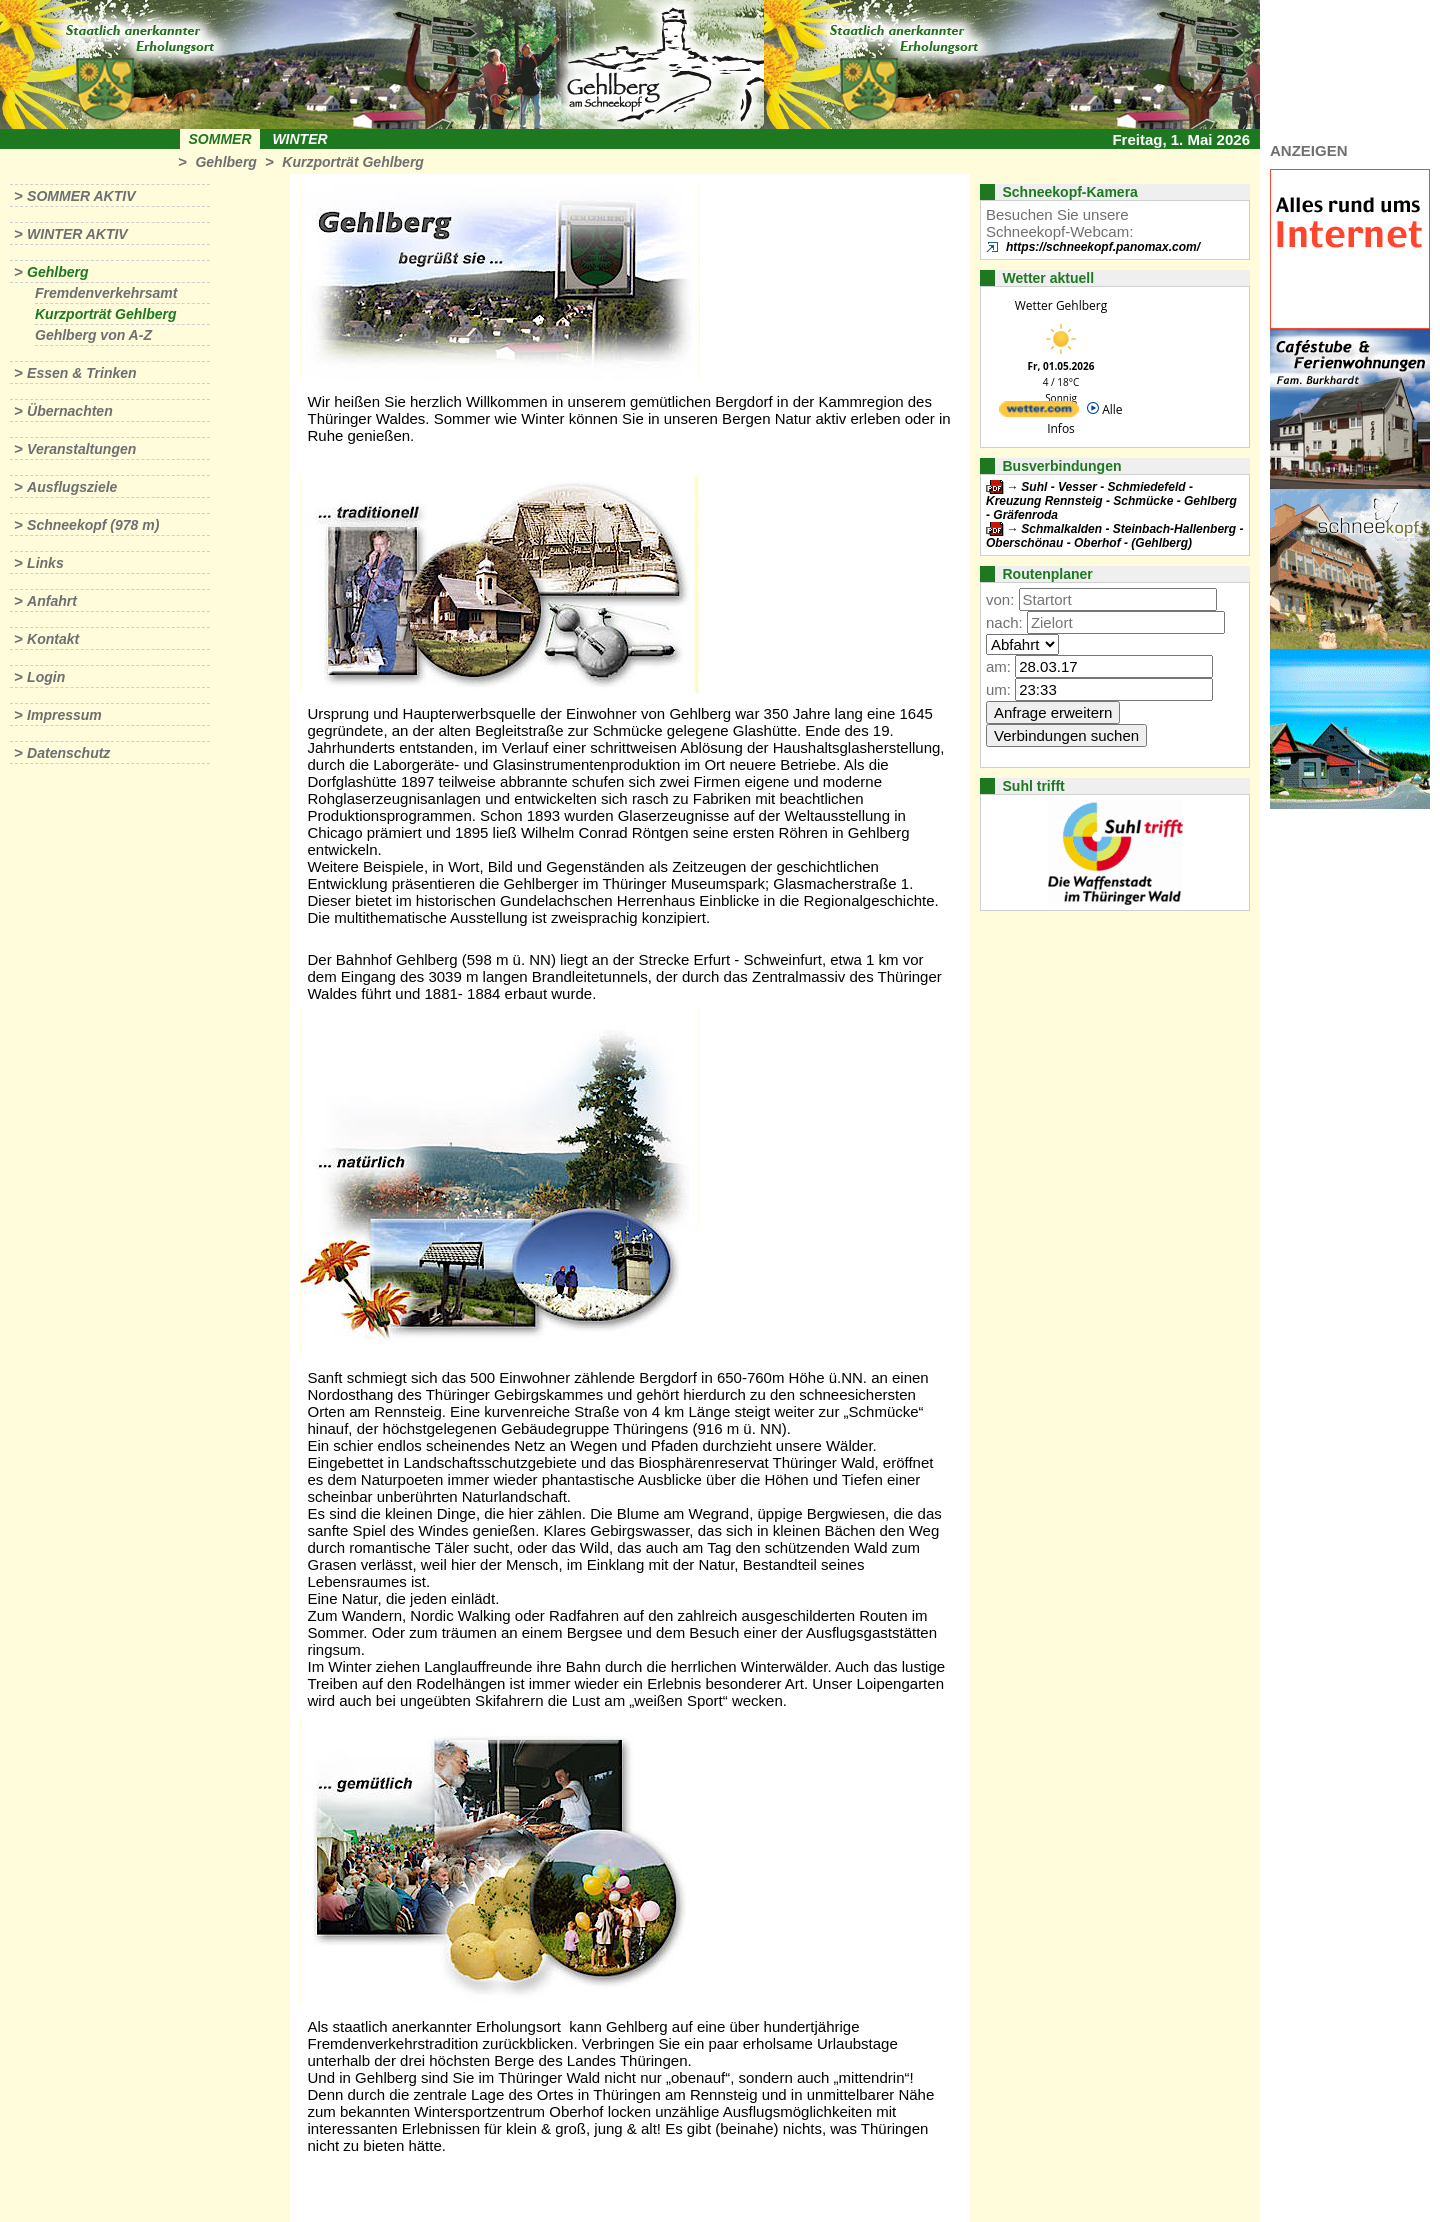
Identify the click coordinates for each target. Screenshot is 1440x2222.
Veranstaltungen (81, 449)
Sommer (220, 139)
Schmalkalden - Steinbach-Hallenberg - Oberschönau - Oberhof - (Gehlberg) (1114, 536)
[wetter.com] (1039, 412)
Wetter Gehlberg (1061, 305)
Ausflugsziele (72, 487)
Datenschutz (68, 753)
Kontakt (53, 639)
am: (998, 666)
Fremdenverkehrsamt (106, 293)
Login (46, 677)
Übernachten (70, 411)
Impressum (64, 715)
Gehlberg (225, 162)
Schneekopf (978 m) (93, 525)
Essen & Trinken (81, 373)
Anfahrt (52, 601)
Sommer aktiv (81, 196)
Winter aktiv (77, 234)
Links (45, 563)
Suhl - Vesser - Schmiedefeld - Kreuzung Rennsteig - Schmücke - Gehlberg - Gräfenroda (1111, 501)
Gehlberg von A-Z (93, 335)
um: (998, 689)
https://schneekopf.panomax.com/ (1103, 247)
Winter (299, 139)
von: (1000, 599)
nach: (1004, 622)
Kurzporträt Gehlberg (353, 162)
